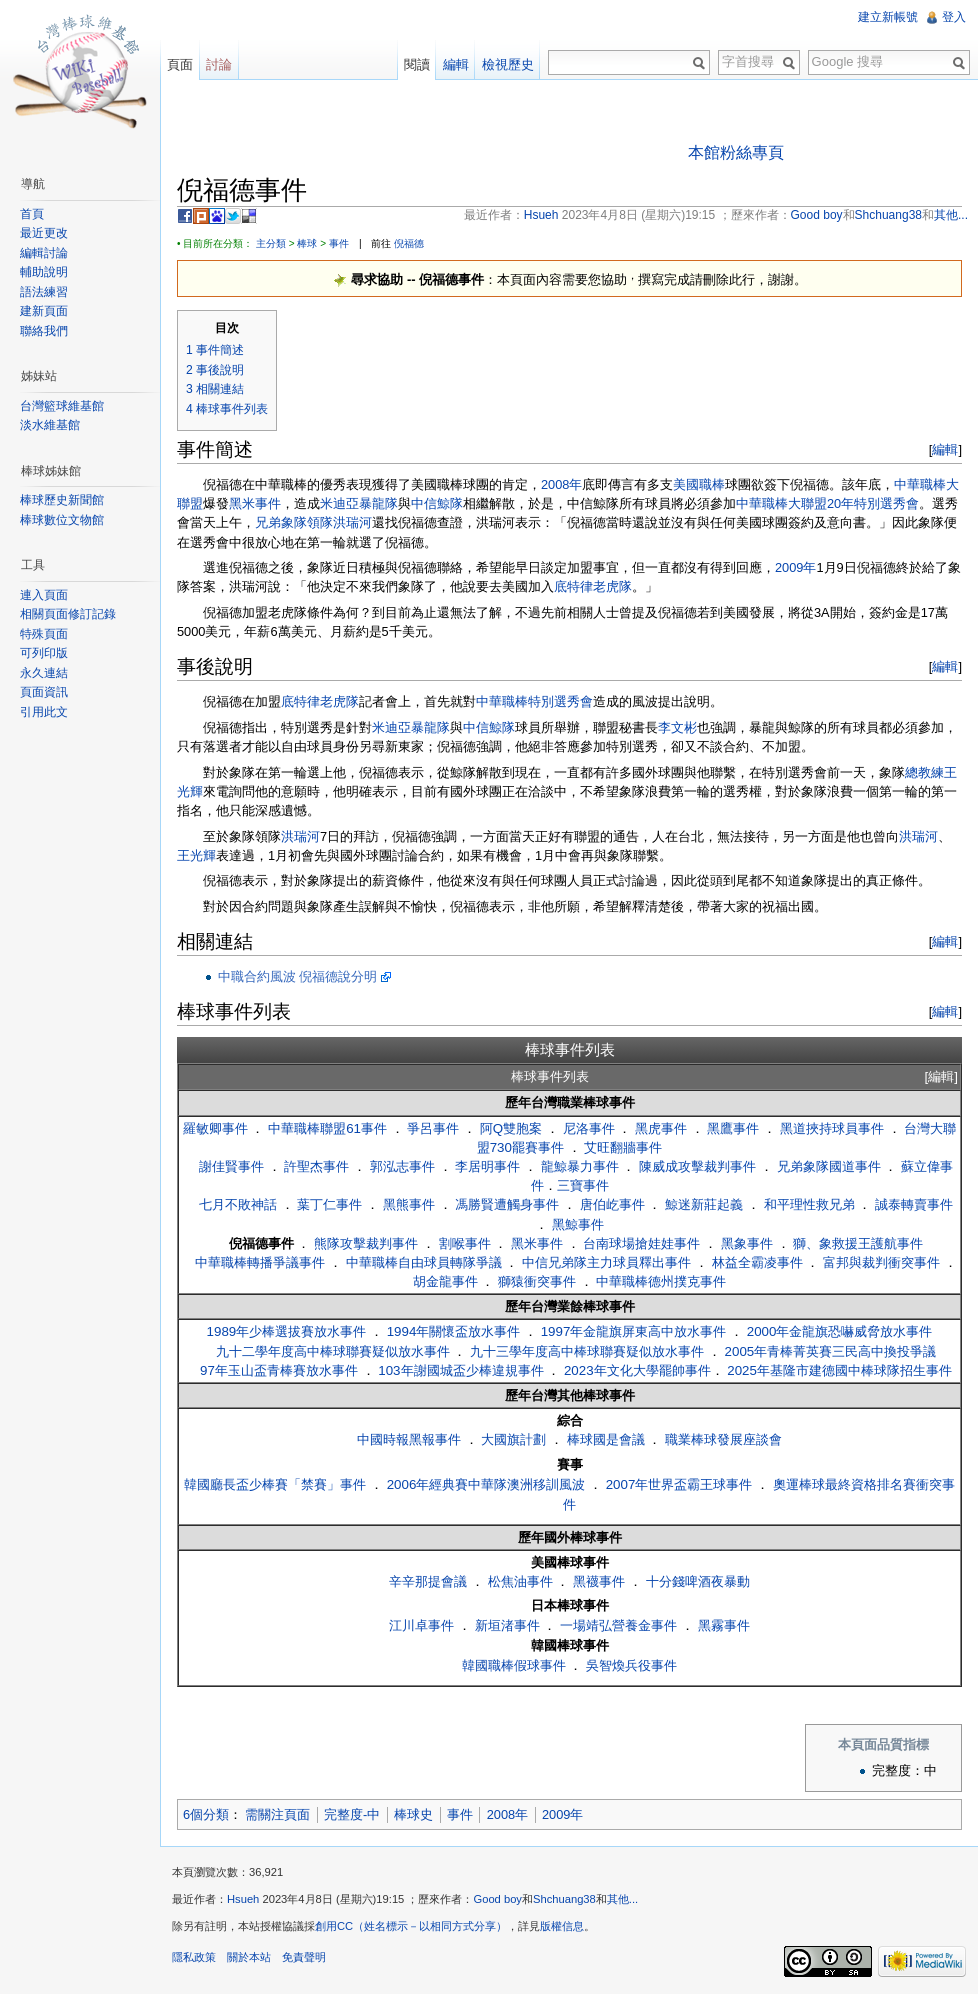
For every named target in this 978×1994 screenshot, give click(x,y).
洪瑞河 (352, 522)
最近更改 (44, 233)
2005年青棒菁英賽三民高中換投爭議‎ (831, 1351)
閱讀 (417, 64)
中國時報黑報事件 (409, 1439)
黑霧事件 (724, 1625)
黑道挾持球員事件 (832, 1128)
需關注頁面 (277, 1814)
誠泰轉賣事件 (914, 1204)
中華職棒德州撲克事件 (661, 1281)
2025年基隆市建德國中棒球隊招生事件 (839, 1370)
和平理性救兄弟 (809, 1204)
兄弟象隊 (281, 522)
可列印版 (44, 653)
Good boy (497, 1899)
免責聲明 (304, 1957)
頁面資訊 (44, 692)
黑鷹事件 (733, 1128)
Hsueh (243, 1899)
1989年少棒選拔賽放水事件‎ (287, 1331)
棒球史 (413, 1814)
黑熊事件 (409, 1204)
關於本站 (249, 1957)
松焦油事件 (520, 1581)
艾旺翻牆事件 (623, 1147)
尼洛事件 (589, 1128)
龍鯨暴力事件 (580, 1166)
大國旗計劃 (513, 1439)
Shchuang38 (564, 1899)
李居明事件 (487, 1166)
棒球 (307, 243)
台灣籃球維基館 (62, 406)
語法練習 (44, 292)
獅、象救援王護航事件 (858, 1243)
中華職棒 (502, 701)
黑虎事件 (661, 1128)
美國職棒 (699, 484)
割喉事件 (465, 1243)
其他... (622, 1899)
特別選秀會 (560, 701)
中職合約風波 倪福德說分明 (298, 976)
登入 (954, 17)
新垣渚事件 (507, 1625)
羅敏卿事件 (215, 1128)
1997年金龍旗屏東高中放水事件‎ (634, 1331)
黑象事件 (747, 1243)
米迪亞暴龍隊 (359, 503)
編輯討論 (44, 253)
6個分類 (206, 1814)
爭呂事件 (433, 1128)
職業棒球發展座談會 (723, 1439)
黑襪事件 (599, 1581)
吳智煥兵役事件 (631, 1665)
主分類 (271, 243)
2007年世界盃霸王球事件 (679, 1484)
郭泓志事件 (402, 1166)
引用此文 (44, 712)
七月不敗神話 (238, 1204)
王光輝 (196, 855)
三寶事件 (583, 1185)
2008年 (561, 484)
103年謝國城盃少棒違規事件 (460, 1370)
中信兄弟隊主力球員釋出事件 (606, 1262)
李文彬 (677, 727)
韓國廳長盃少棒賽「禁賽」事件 (275, 1484)
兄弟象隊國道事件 (829, 1166)
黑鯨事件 (578, 1224)
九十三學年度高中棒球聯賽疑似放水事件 (587, 1351)
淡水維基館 (50, 425)
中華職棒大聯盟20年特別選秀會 (827, 503)
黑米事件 (255, 503)
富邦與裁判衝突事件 (881, 1262)
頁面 (180, 64)
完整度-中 (352, 1814)
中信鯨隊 (437, 503)
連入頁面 (44, 595)
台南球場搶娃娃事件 (641, 1243)
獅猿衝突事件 (537, 1281)
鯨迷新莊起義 (704, 1204)
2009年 (795, 567)
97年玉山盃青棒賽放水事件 (279, 1370)
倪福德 (409, 243)
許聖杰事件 (316, 1166)
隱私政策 (194, 1957)
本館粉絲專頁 (736, 152)
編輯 (945, 449)
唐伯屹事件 (612, 1204)
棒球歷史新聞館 (62, 500)
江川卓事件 (421, 1625)
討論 (219, 64)
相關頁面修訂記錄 (68, 614)
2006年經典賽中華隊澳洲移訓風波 (486, 1484)
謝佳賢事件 (231, 1166)
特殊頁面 (44, 634)
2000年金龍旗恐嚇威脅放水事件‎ (840, 1331)
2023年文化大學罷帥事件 (637, 1370)
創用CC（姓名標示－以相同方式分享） (411, 1926)
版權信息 (562, 1926)
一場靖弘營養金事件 (618, 1625)
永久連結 (44, 673)
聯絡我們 (44, 331)
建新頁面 (44, 311)
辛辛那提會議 (428, 1581)
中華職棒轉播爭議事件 (260, 1262)
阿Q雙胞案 (511, 1128)
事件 (339, 243)
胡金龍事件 (445, 1281)
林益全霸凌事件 (757, 1262)
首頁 (32, 214)
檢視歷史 (508, 64)
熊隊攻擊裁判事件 (366, 1243)
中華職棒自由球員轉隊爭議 (424, 1262)
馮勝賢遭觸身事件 (507, 1204)
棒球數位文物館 (62, 520)
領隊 (320, 522)
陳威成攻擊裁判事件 (697, 1166)
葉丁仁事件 (329, 1204)
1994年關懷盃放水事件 (454, 1331)
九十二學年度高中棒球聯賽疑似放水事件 (333, 1351)
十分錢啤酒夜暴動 (698, 1581)
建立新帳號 (888, 17)
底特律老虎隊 (593, 586)
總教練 (924, 772)
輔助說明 (44, 272)
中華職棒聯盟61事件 (327, 1128)
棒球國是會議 (606, 1439)
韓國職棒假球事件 (514, 1665)
